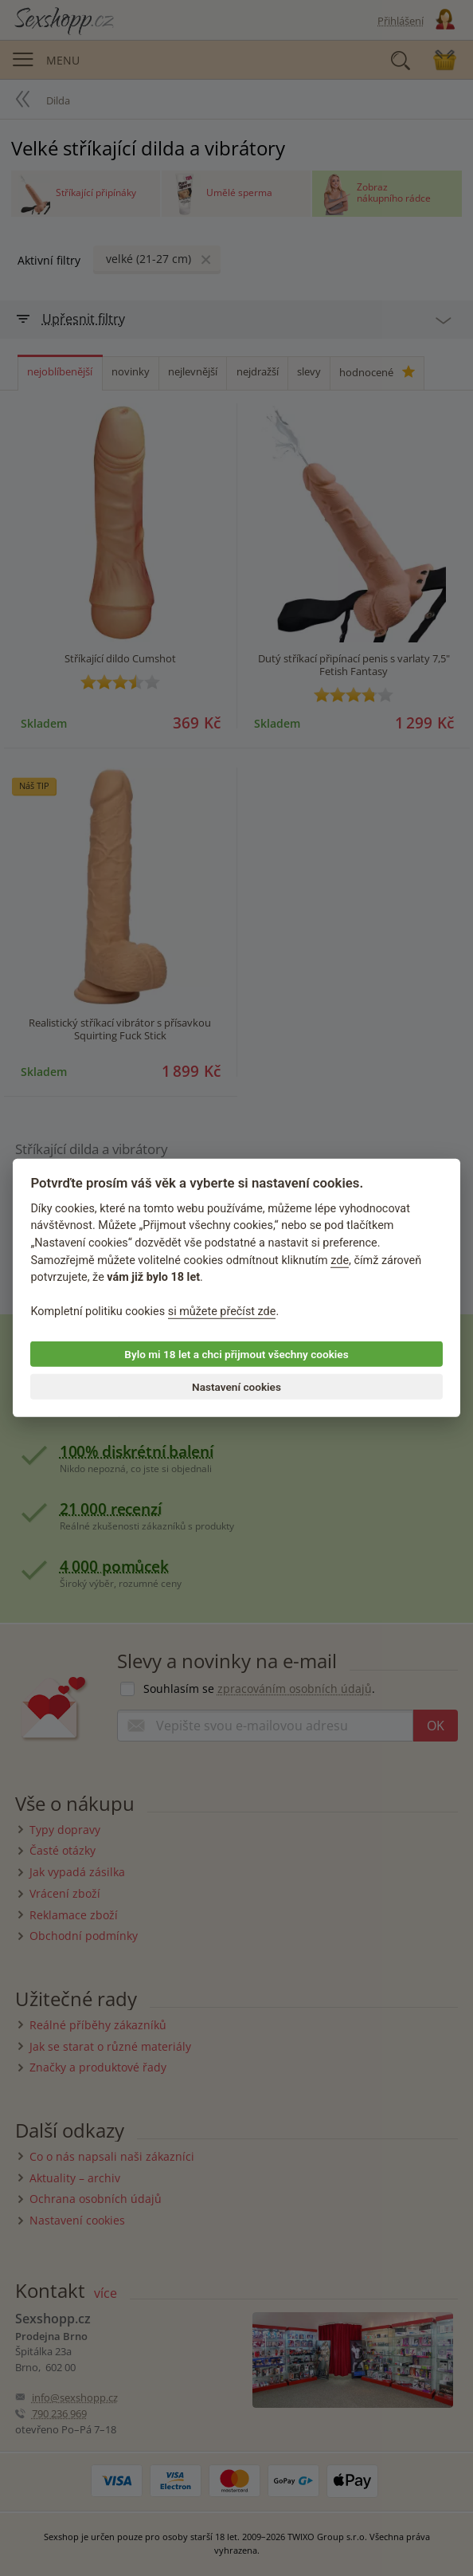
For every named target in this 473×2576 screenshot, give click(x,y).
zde (339, 1259)
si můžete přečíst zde (222, 1311)
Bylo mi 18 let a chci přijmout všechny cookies (236, 1354)
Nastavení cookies (236, 1386)
